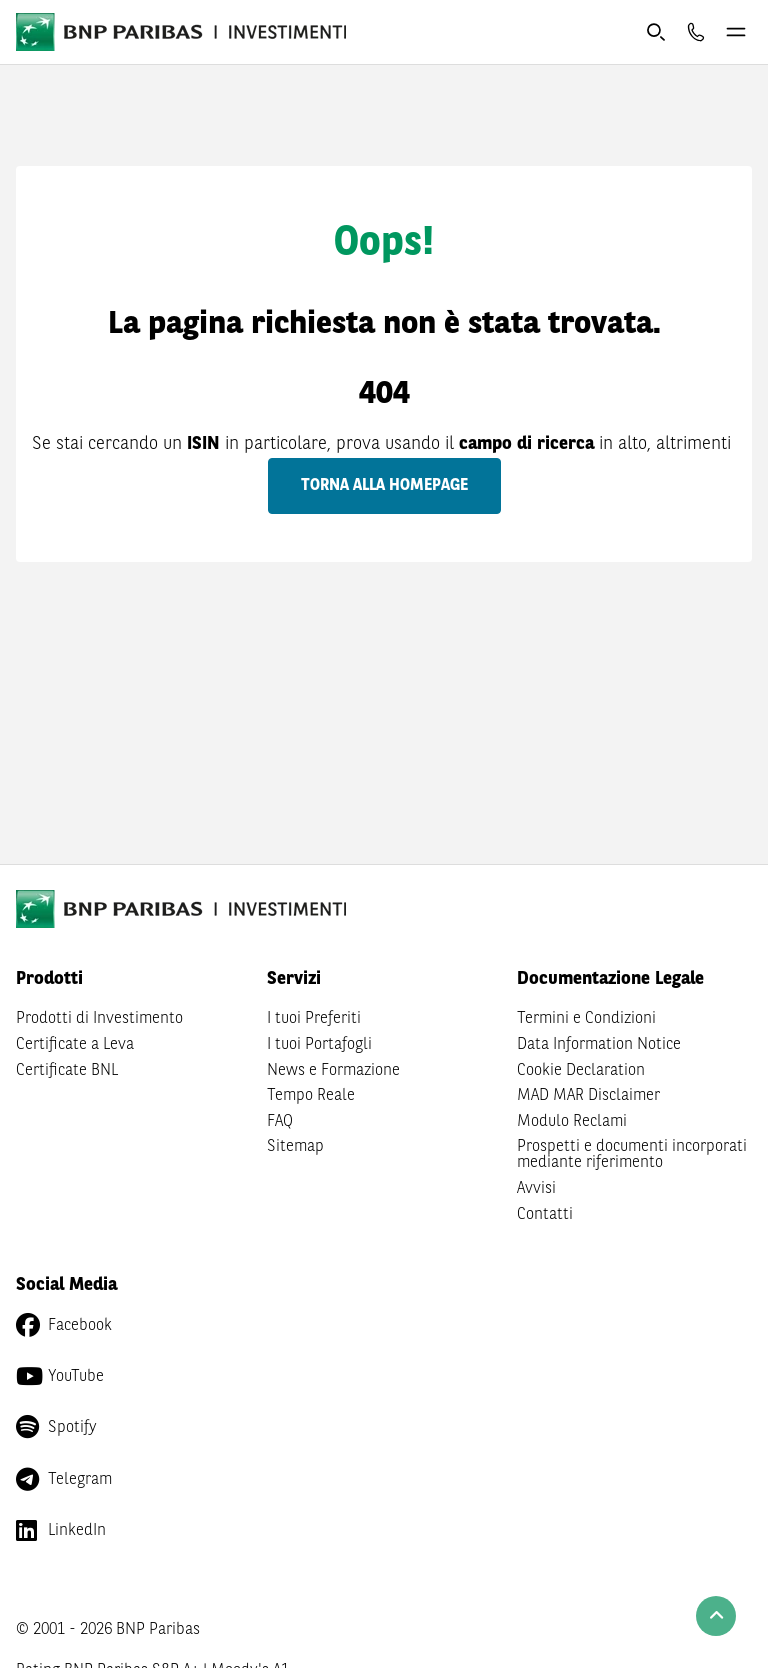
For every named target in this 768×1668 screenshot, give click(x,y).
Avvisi (536, 1189)
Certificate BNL (67, 1071)
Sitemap (295, 1147)
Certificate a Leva (75, 1045)
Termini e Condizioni (586, 1019)
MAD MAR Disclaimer (588, 1096)
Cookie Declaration (581, 1071)
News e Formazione (333, 1071)
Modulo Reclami (572, 1122)
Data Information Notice (599, 1045)
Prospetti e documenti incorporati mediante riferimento (632, 1155)
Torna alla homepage (384, 486)
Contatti (545, 1215)
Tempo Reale (311, 1096)
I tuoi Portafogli (319, 1045)
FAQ (280, 1122)
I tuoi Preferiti (314, 1019)
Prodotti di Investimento (99, 1019)
